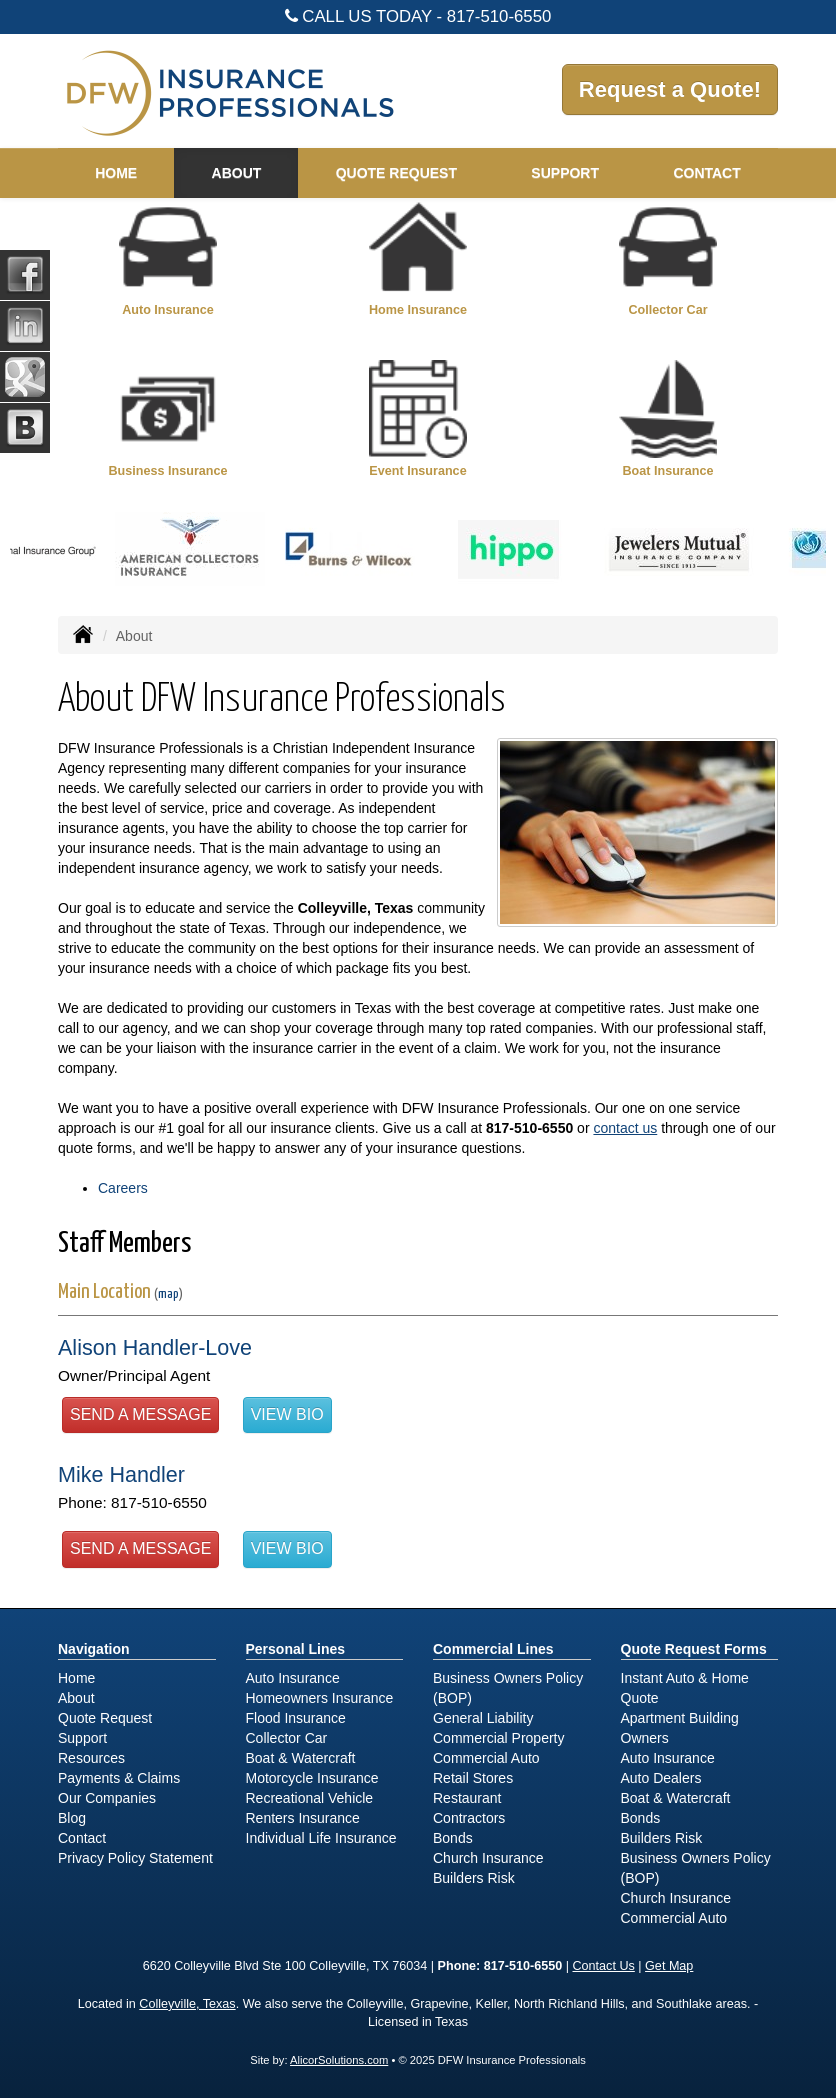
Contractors (469, 1818)
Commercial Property (498, 1738)
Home (116, 173)
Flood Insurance (296, 1718)
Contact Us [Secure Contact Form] (604, 1966)
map (168, 1294)
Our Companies (107, 1798)
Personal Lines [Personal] (296, 1649)
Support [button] (565, 173)
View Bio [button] (287, 1414)
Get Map (669, 1966)
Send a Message (140, 1414)
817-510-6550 (499, 16)
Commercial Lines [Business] (493, 1649)
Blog (72, 1818)
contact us (625, 1128)
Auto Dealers (661, 1778)
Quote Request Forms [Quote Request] (694, 1649)
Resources (91, 1758)
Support (82, 1738)
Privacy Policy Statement (135, 1858)
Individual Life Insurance (321, 1838)
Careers (123, 1188)
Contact (706, 173)
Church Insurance (488, 1858)
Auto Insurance (293, 1678)
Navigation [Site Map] (94, 1649)
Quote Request (105, 1718)
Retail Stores (473, 1778)
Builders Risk (474, 1878)
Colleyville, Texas (187, 2004)
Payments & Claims (119, 1778)
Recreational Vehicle (310, 1798)
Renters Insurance (303, 1818)
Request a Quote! (670, 89)
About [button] (237, 173)
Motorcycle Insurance (312, 1778)
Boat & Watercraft (301, 1758)
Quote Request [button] (396, 173)
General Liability (483, 1718)
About (76, 1698)
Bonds (453, 1838)
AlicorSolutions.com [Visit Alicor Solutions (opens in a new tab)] (339, 2060)
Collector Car (287, 1738)
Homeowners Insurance (320, 1698)
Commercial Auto (486, 1758)
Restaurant (467, 1798)
